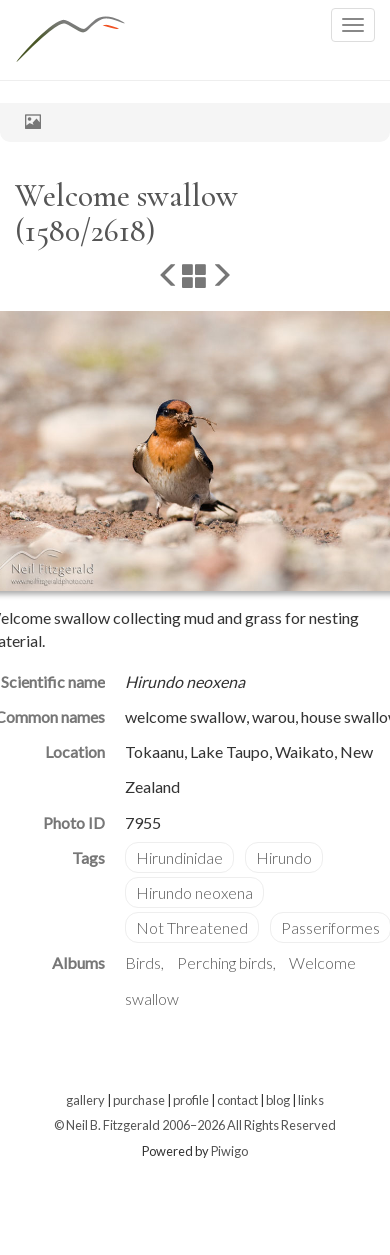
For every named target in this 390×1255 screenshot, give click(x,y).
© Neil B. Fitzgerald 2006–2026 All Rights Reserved (195, 1125)
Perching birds (225, 962)
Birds (143, 962)
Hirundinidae (179, 857)
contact (237, 1100)
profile (191, 1100)
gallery (85, 1100)
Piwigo (229, 1151)
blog (278, 1100)
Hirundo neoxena (194, 892)
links (311, 1100)
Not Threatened (192, 927)
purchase (139, 1100)
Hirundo (284, 857)
